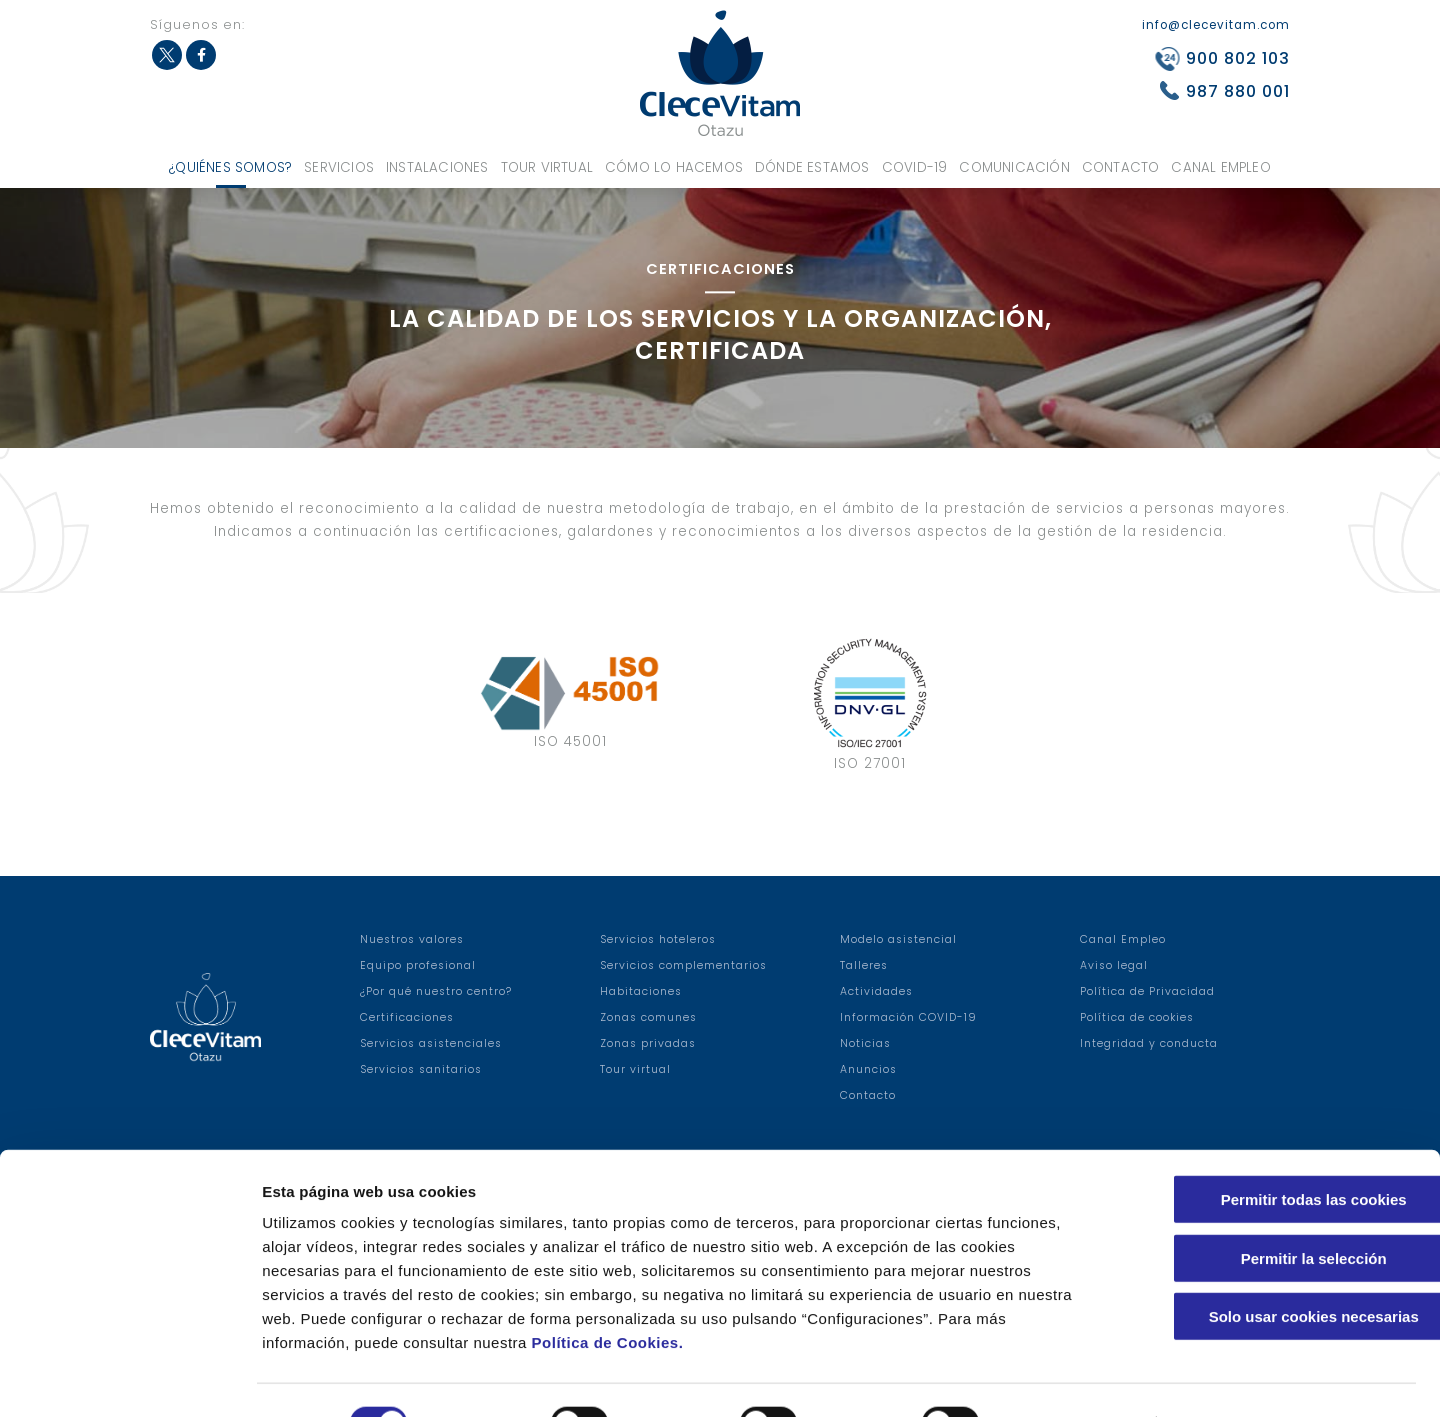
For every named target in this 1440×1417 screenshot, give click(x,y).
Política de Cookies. (608, 1296)
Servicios (339, 167)
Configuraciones (1076, 1377)
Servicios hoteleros (658, 939)
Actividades (876, 991)
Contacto (1121, 167)
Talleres (864, 965)
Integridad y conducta (1149, 1043)
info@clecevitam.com (1216, 25)
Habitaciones (641, 991)
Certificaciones (407, 1017)
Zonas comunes (648, 1017)
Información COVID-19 (908, 1017)
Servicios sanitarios (421, 1069)
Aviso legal (1114, 965)
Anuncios (868, 1069)
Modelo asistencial (898, 939)
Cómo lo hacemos (674, 167)
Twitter (167, 55)
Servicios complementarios (683, 965)
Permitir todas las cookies (1273, 1153)
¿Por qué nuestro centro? (436, 991)
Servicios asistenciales (431, 1043)
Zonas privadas (648, 1043)
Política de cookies (1137, 1017)
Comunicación (1014, 167)
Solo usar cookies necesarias (1273, 1270)
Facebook (201, 55)
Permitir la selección (1273, 1212)
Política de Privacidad (1147, 991)
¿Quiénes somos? (230, 167)
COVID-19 (915, 167)
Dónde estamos (812, 167)
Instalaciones (437, 167)
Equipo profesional (418, 965)
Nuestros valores (412, 939)
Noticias (865, 1043)
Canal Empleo (1220, 167)
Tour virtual (547, 167)
